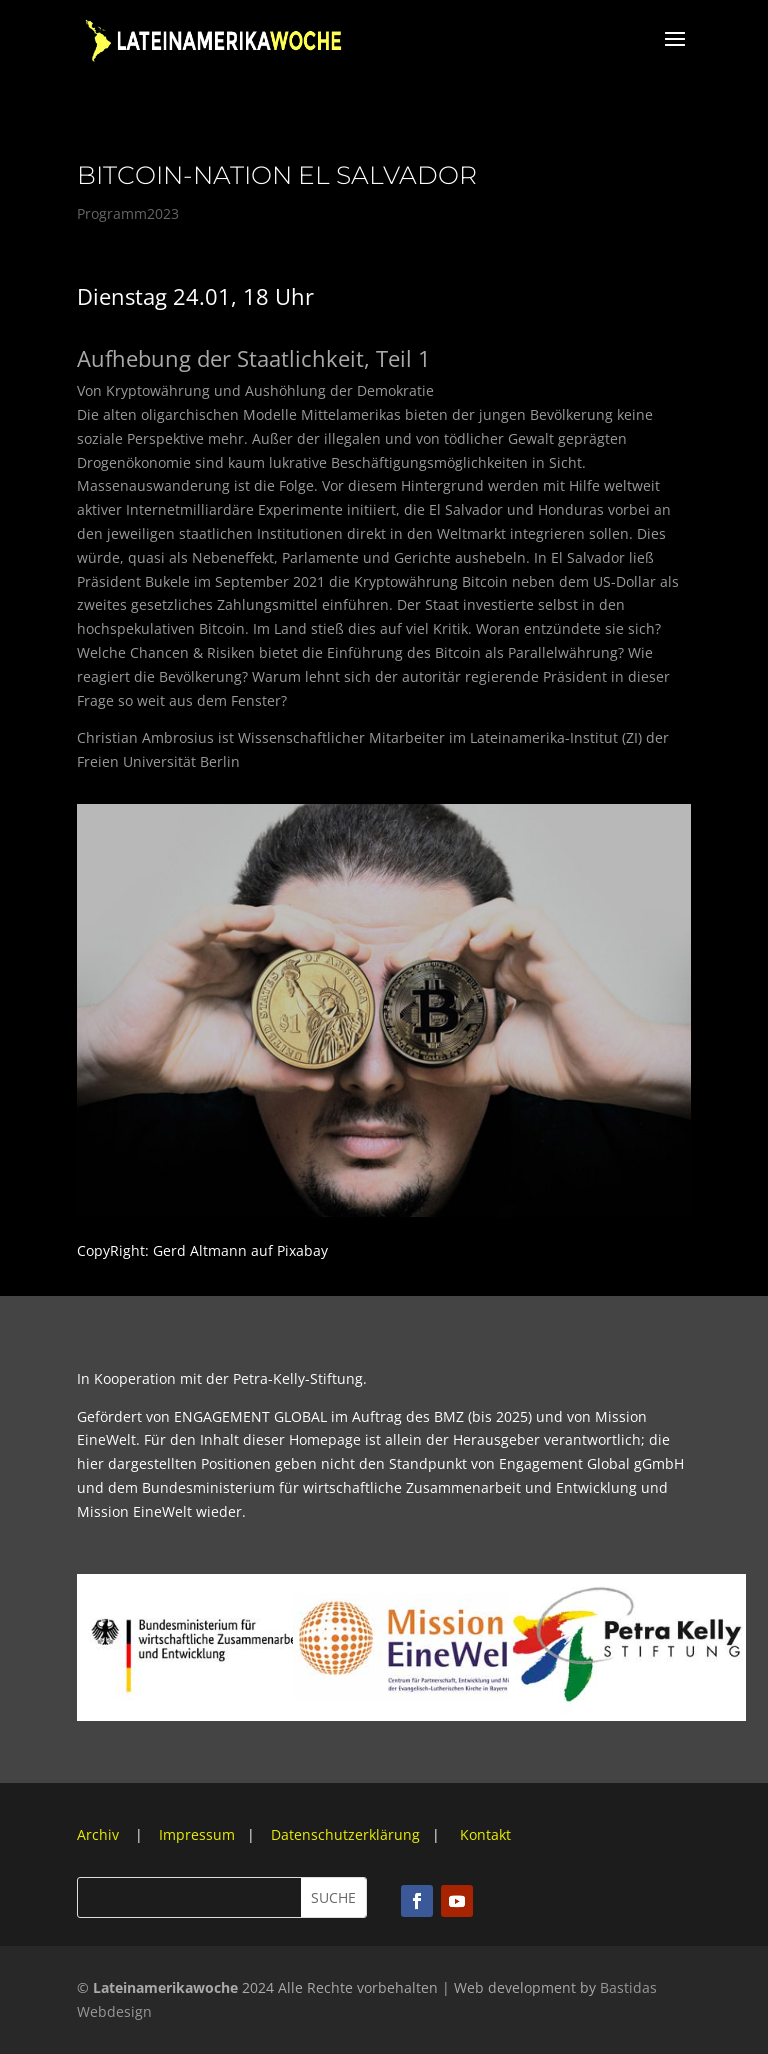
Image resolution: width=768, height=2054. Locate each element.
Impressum (197, 1834)
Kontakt (485, 1834)
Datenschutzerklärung (345, 1834)
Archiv (100, 1834)
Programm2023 (128, 213)
